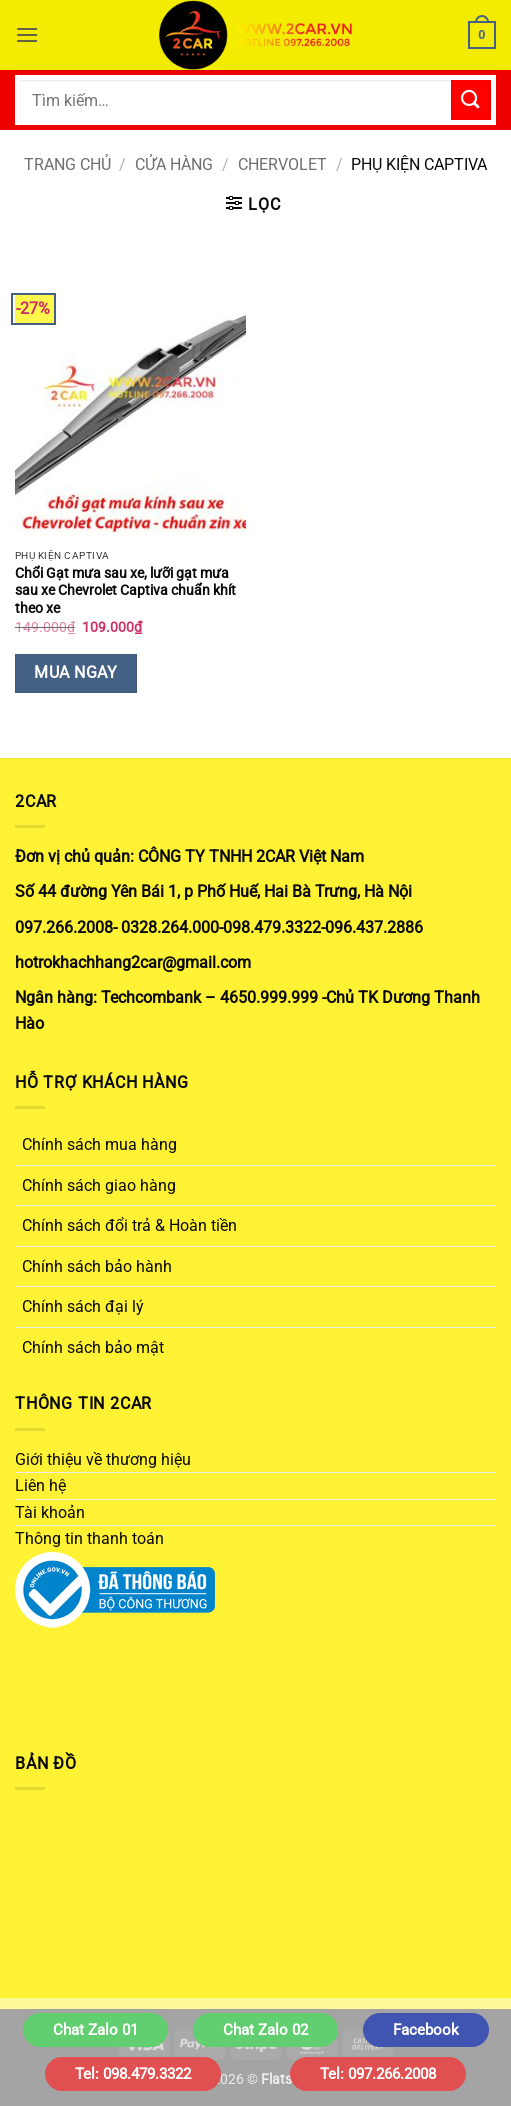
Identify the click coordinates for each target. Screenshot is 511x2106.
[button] (27, 34)
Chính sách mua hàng (99, 1144)
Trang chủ (67, 164)
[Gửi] (471, 99)
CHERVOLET (282, 164)
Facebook (426, 2030)
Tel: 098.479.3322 (133, 2074)
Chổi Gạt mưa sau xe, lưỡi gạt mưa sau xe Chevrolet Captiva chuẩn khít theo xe (125, 590)
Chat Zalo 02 (265, 2030)
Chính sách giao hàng (99, 1185)
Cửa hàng (174, 164)
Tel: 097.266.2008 (378, 2074)
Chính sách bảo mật (93, 1347)
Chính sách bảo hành (97, 1266)
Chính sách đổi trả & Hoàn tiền (129, 1225)
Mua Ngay (75, 673)
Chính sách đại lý (83, 1306)
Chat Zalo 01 (95, 2030)
